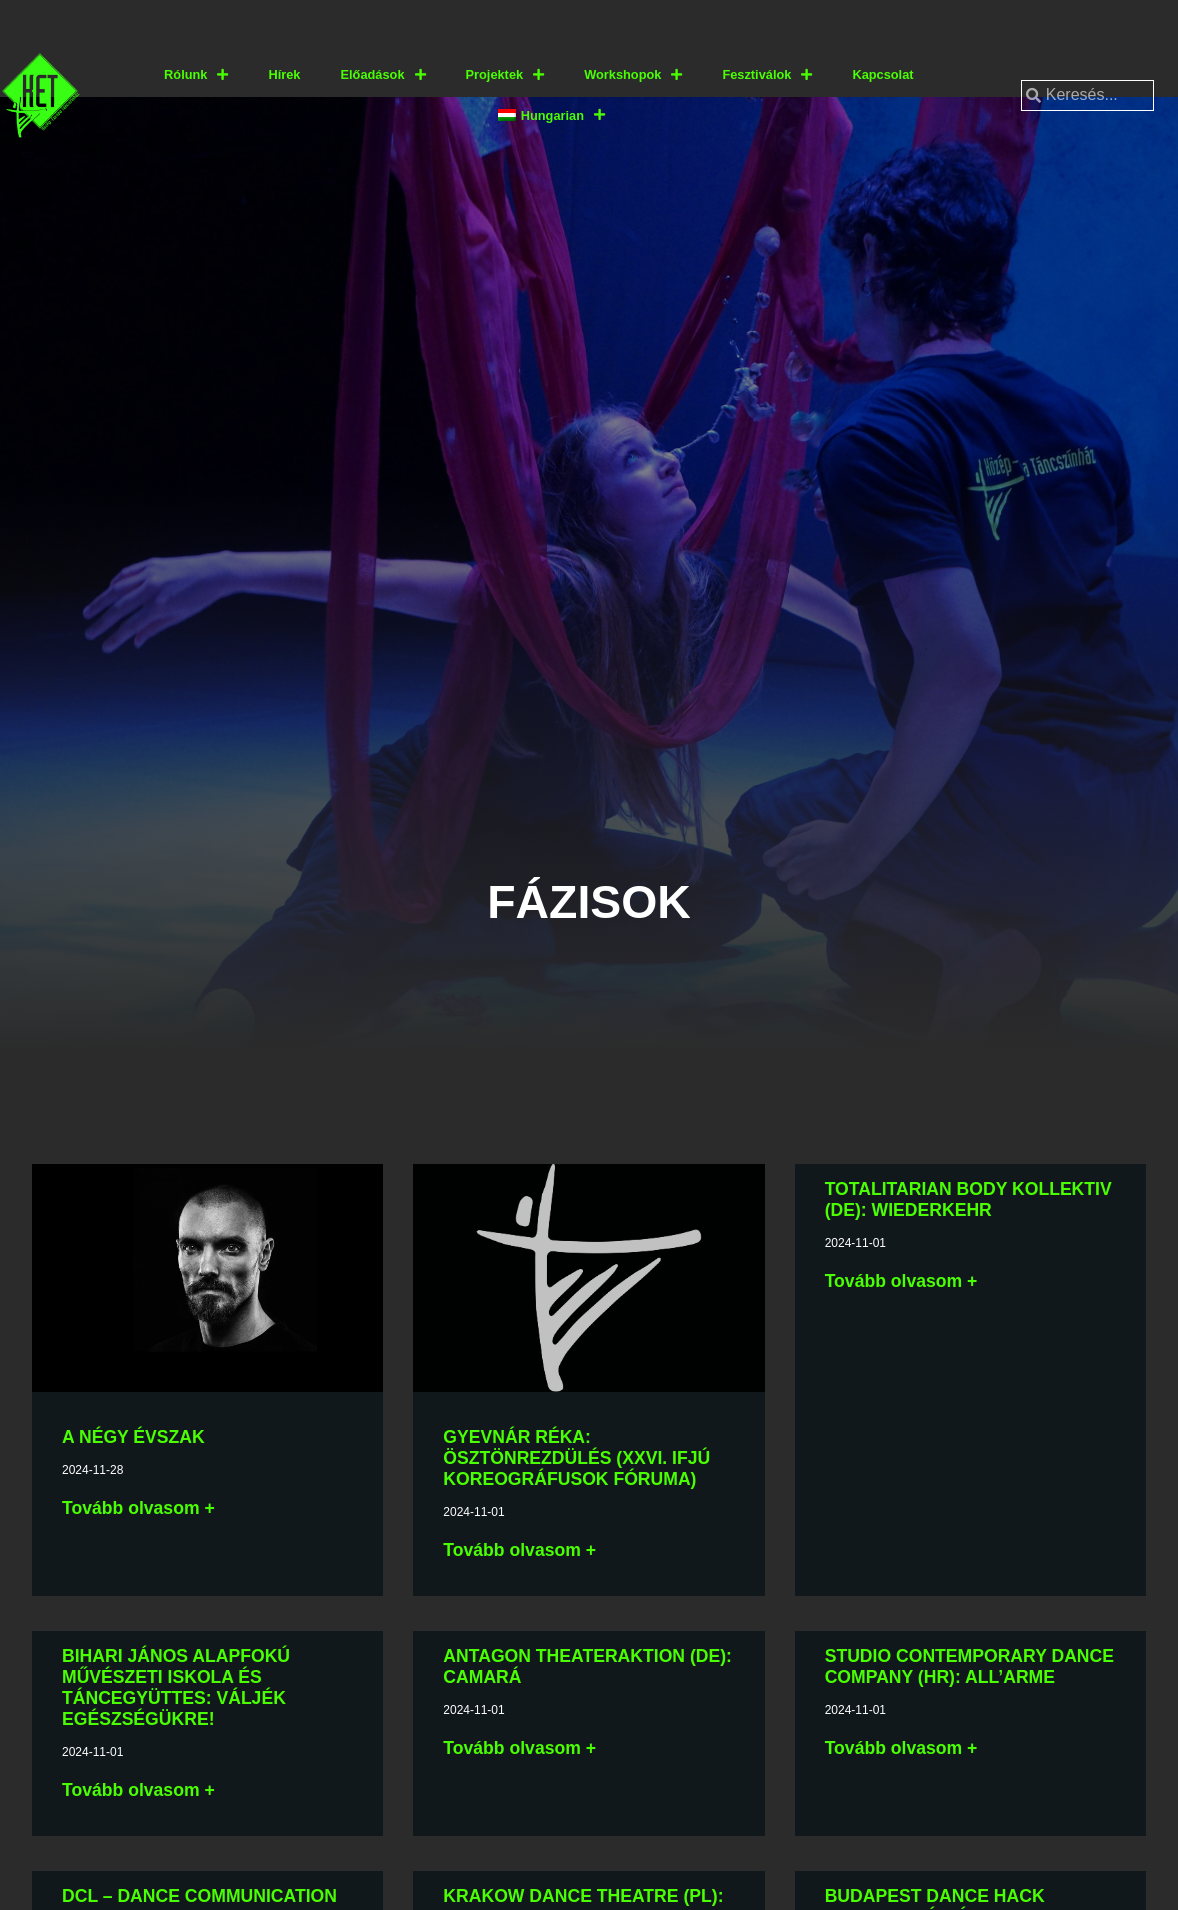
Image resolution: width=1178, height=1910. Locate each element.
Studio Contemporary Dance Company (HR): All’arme (969, 1666)
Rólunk (196, 75)
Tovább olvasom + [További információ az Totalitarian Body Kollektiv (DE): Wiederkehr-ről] (901, 1281)
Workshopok (633, 75)
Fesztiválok (767, 75)
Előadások (382, 75)
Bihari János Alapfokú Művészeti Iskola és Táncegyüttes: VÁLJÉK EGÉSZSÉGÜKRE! (176, 1687)
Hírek (284, 74)
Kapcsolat (882, 74)
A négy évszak (133, 1437)
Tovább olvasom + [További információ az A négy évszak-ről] (138, 1508)
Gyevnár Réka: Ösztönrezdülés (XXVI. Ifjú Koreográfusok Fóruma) (576, 1458)
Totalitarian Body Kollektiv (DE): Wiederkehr (968, 1199)
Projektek (505, 75)
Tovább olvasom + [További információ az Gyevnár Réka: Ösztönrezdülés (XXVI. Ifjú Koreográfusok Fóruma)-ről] (519, 1550)
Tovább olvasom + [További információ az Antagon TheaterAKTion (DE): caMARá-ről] (519, 1748)
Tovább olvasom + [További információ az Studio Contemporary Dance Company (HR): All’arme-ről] (901, 1748)
